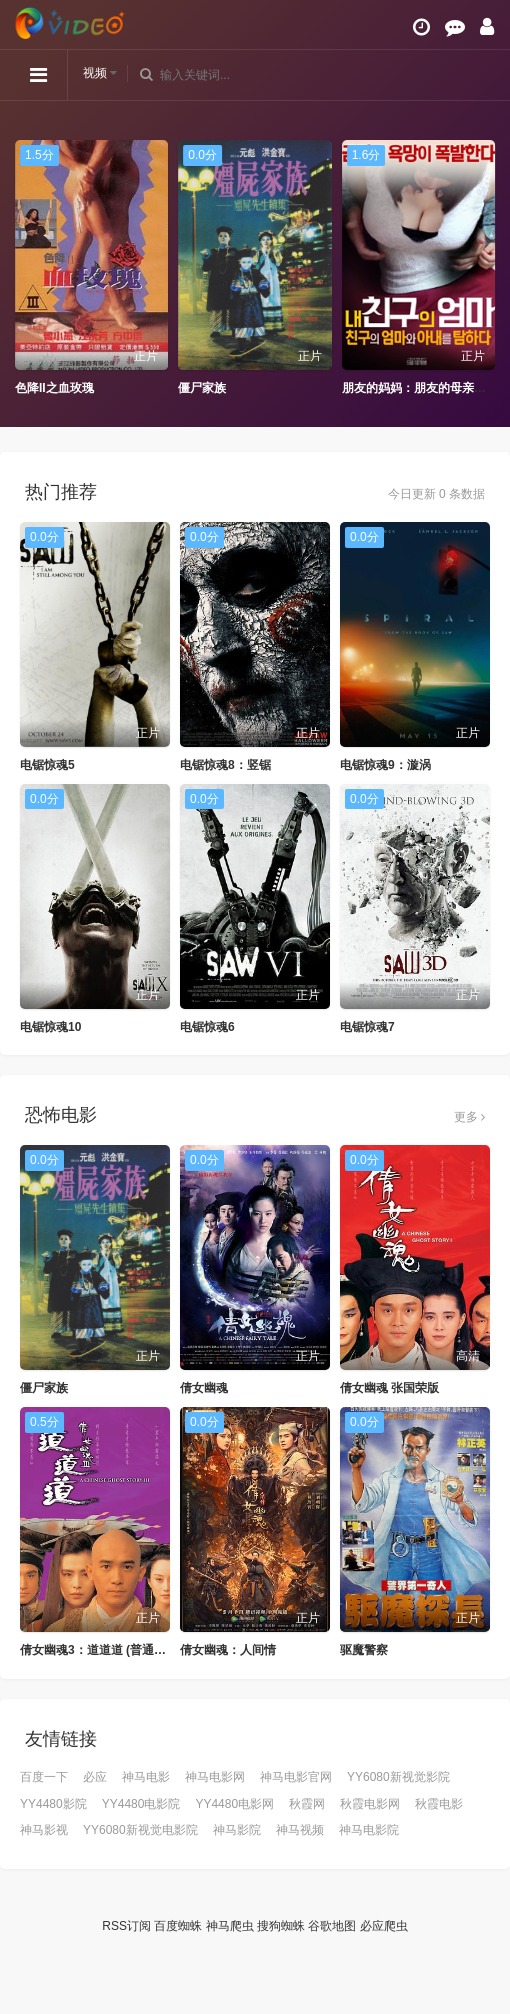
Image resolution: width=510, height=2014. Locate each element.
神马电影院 (369, 1830)
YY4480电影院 (141, 1804)
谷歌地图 (332, 1926)
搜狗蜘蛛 (281, 1926)
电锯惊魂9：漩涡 (385, 765)
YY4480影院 (53, 1804)
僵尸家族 (202, 388)
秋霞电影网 (370, 1804)
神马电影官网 (296, 1777)
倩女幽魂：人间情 (228, 1650)
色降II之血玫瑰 (54, 388)
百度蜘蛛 (178, 1926)
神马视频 (300, 1830)
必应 (95, 1777)
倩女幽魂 (204, 1388)
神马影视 (44, 1830)
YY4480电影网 (234, 1804)
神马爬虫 (230, 1926)
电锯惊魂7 (367, 1027)
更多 (469, 1117)
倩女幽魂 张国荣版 (389, 1388)
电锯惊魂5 (47, 765)
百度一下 (44, 1777)
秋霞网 (307, 1804)
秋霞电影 (439, 1804)
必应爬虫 (384, 1926)
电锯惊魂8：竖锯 (225, 765)
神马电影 (146, 1777)
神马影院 (237, 1830)
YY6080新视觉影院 (398, 1777)
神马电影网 (215, 1777)
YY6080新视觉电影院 (140, 1830)
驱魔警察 (364, 1650)
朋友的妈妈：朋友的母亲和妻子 (426, 388)
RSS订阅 (126, 1926)
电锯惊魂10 (50, 1027)
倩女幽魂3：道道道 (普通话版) (101, 1650)
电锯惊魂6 (207, 1027)
